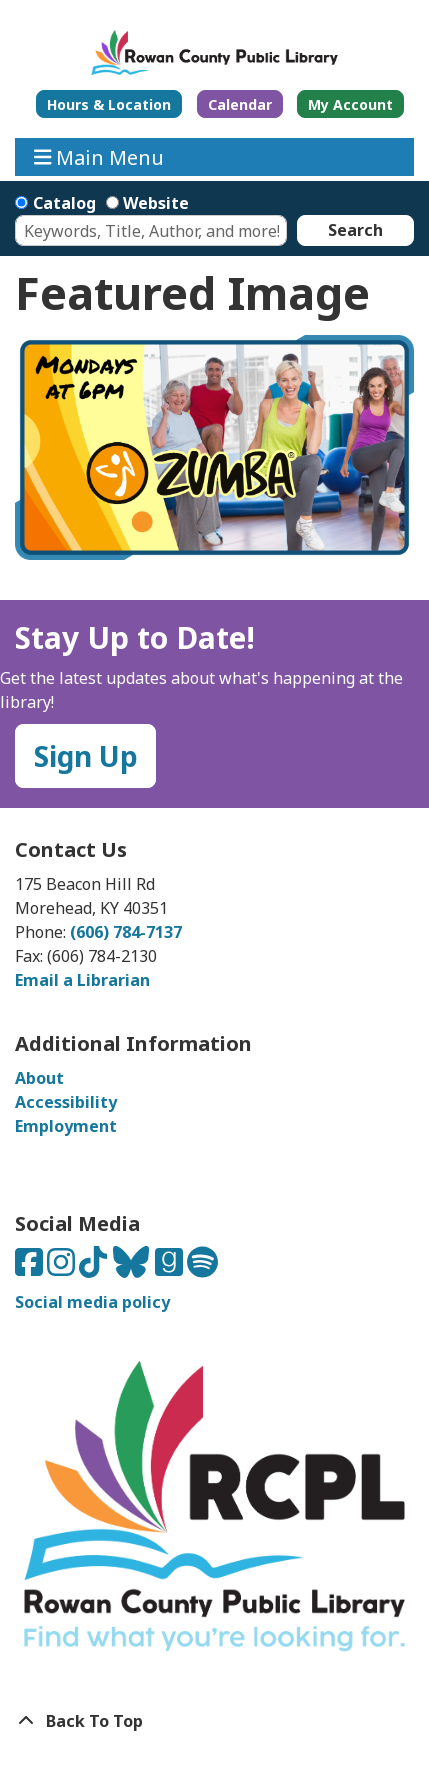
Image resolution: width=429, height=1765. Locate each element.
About (39, 1078)
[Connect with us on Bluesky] (133, 1268)
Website (156, 203)
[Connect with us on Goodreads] (171, 1268)
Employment (66, 1126)
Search (355, 230)
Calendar (240, 104)
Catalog (64, 203)
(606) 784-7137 (126, 932)
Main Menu (99, 156)
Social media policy (92, 1302)
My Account (350, 104)
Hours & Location (109, 104)
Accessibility (66, 1102)
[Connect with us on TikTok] (95, 1268)
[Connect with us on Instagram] (63, 1268)
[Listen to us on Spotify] (202, 1268)
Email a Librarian (82, 980)
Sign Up (86, 756)
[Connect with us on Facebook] (31, 1268)
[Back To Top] (214, 1721)
